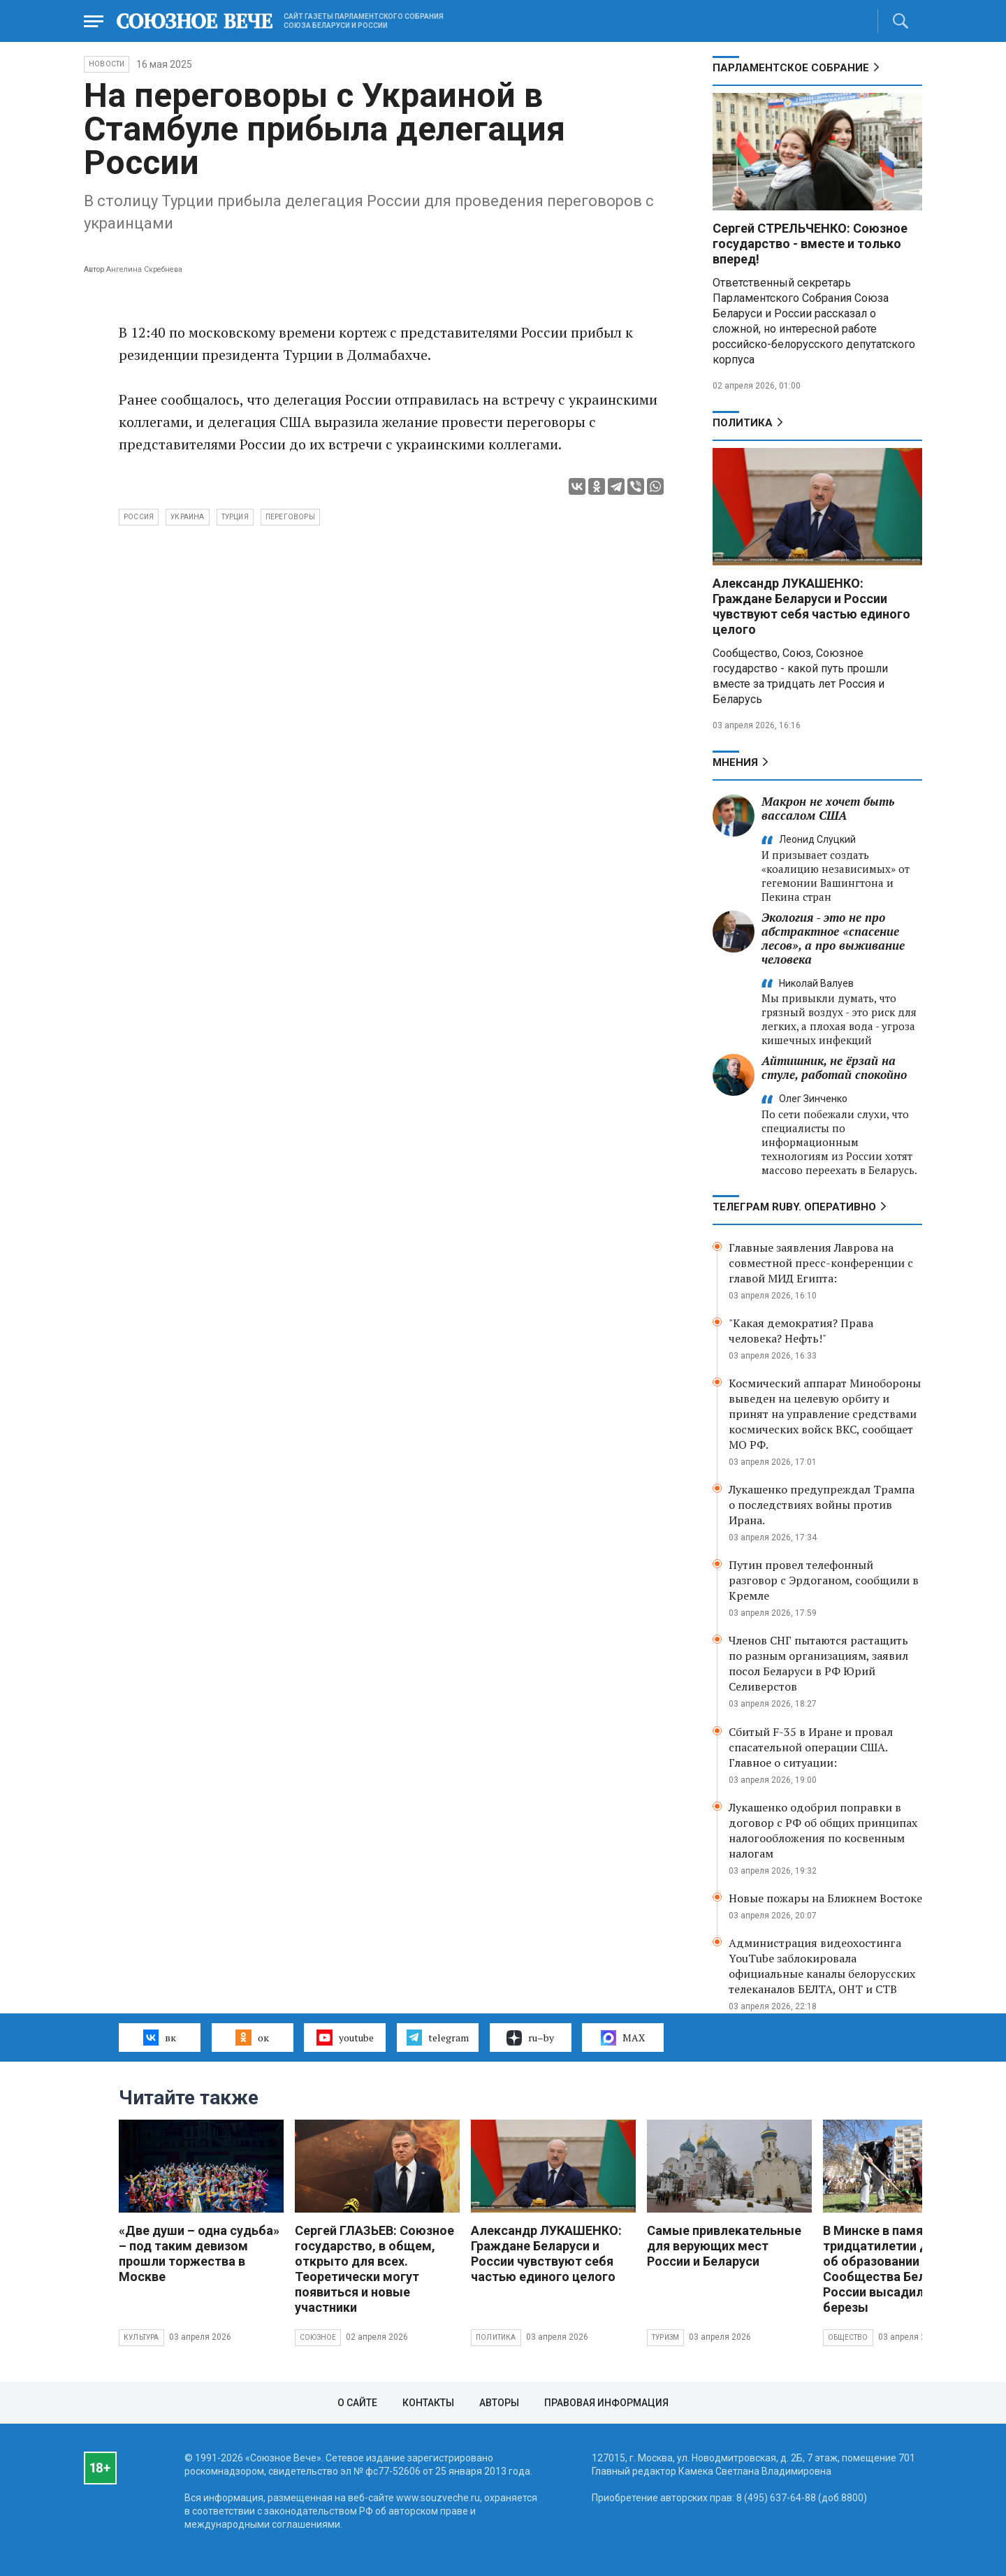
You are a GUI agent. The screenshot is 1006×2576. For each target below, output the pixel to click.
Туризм (665, 2337)
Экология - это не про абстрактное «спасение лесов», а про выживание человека (833, 938)
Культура (141, 2337)
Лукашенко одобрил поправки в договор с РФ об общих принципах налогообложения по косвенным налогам (823, 1830)
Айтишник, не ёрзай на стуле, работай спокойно (834, 1067)
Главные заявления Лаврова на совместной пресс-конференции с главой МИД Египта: (821, 1263)
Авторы (499, 2402)
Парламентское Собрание (791, 67)
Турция (235, 517)
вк (159, 2037)
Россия (139, 517)
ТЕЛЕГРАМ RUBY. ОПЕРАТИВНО (794, 1207)
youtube (344, 2037)
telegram (438, 2037)
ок (251, 2037)
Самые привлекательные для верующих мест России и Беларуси (724, 2246)
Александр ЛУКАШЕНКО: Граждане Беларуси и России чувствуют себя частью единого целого (811, 606)
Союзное (318, 2337)
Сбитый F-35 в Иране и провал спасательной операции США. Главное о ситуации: (811, 1747)
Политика (743, 423)
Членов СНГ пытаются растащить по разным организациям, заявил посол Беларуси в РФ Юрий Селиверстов (818, 1663)
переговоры (290, 517)
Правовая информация (606, 2402)
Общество (848, 2337)
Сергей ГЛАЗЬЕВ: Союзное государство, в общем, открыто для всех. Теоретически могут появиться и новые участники (374, 2269)
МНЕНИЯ (735, 762)
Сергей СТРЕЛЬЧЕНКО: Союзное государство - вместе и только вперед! (810, 243)
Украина (187, 517)
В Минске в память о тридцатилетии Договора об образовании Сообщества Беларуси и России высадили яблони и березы (905, 2269)
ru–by (530, 2038)
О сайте (357, 2402)
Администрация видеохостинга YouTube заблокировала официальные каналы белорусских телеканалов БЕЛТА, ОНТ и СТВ (822, 1966)
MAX (623, 2038)
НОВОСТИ (106, 64)
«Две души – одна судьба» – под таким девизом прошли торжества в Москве (199, 2253)
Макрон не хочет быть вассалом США (827, 808)
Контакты (428, 2402)
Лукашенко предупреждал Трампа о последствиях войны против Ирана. (821, 1505)
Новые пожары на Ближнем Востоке (825, 1898)
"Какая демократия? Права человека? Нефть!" (801, 1330)
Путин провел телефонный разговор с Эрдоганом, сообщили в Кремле (824, 1580)
